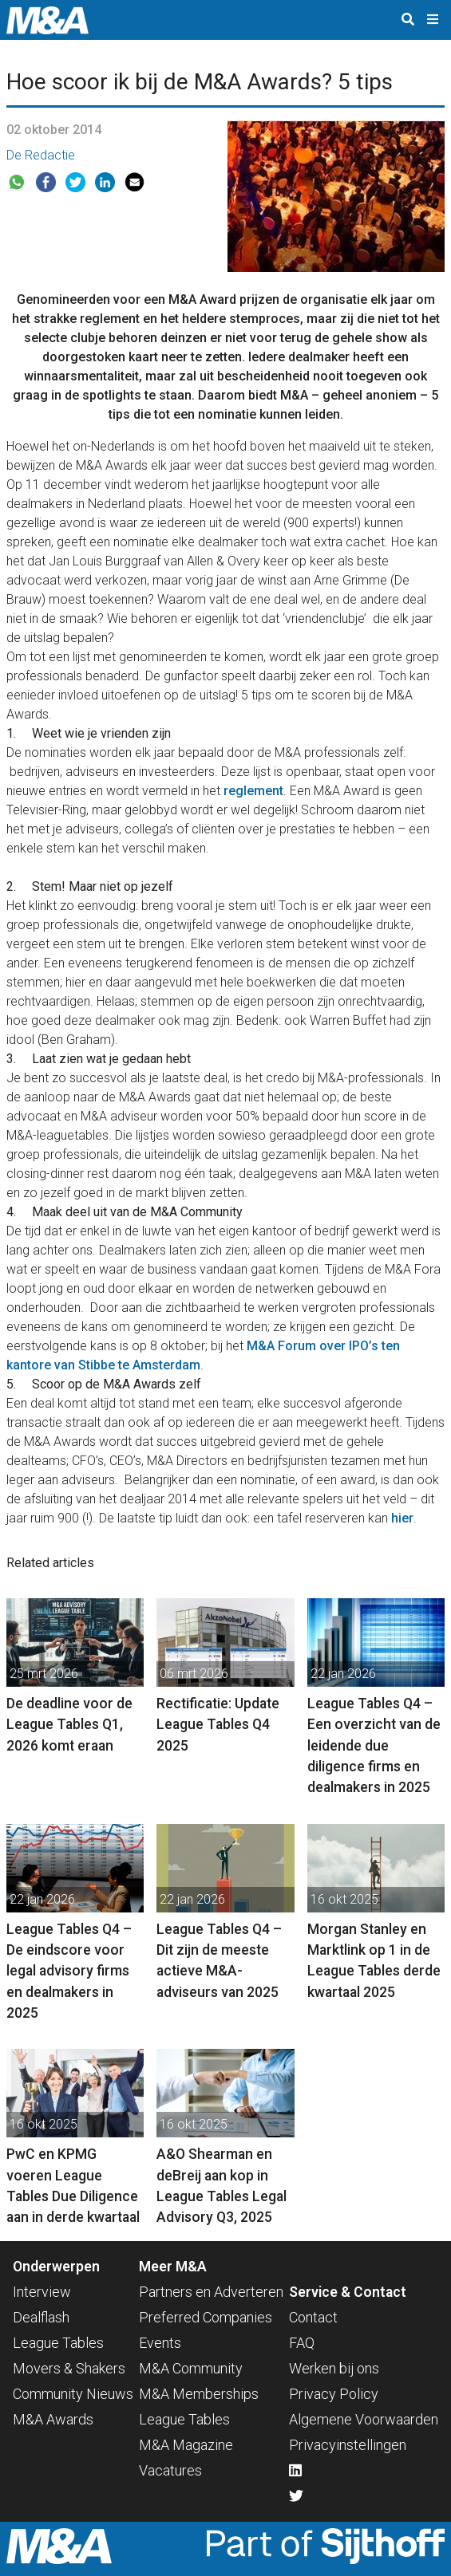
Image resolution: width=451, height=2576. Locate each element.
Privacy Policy (333, 2393)
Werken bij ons (334, 2368)
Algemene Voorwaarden (363, 2419)
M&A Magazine (186, 2444)
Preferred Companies (205, 2317)
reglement (253, 790)
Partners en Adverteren (211, 2291)
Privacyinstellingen (347, 2444)
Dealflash (41, 2317)
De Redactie (40, 155)
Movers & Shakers (69, 2368)
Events (160, 2342)
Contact (313, 2317)
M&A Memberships (199, 2393)
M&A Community (191, 2368)
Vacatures (170, 2470)
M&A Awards (53, 2419)
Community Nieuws (73, 2393)
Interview (42, 2291)
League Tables (58, 2342)
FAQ (302, 2342)
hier (402, 1518)
